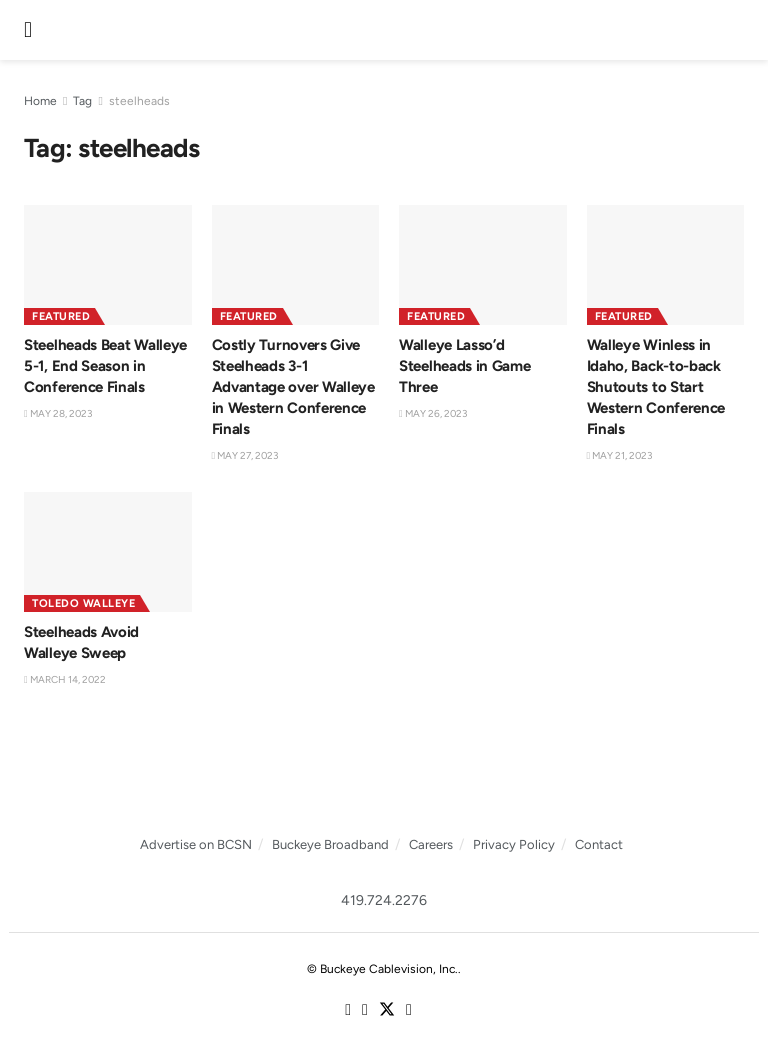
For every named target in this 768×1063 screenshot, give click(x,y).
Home (40, 101)
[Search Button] (738, 30)
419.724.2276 (384, 900)
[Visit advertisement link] (384, 782)
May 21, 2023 (620, 455)
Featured (61, 316)
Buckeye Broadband (330, 844)
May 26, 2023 (433, 413)
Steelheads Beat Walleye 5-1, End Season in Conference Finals (105, 366)
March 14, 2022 (65, 679)
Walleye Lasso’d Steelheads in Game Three (465, 366)
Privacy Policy (514, 844)
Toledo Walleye (83, 603)
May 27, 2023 (245, 455)
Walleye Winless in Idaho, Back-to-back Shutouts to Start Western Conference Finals (656, 387)
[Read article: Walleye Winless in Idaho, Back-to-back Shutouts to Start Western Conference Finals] (671, 265)
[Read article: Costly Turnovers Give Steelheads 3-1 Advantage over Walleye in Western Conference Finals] (296, 265)
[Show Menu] (28, 30)
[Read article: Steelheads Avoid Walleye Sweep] (108, 552)
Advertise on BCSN (196, 844)
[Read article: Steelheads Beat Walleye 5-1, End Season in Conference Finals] (108, 265)
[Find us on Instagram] (365, 1011)
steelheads (139, 101)
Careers (431, 844)
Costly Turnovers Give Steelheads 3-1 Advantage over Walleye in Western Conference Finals (293, 387)
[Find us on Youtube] (409, 1011)
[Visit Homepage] (382, 30)
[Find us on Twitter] (387, 1010)
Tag (82, 101)
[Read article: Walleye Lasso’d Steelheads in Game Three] (483, 265)
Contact (599, 844)
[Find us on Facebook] (348, 1011)
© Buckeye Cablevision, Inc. (382, 969)
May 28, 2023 (58, 413)
